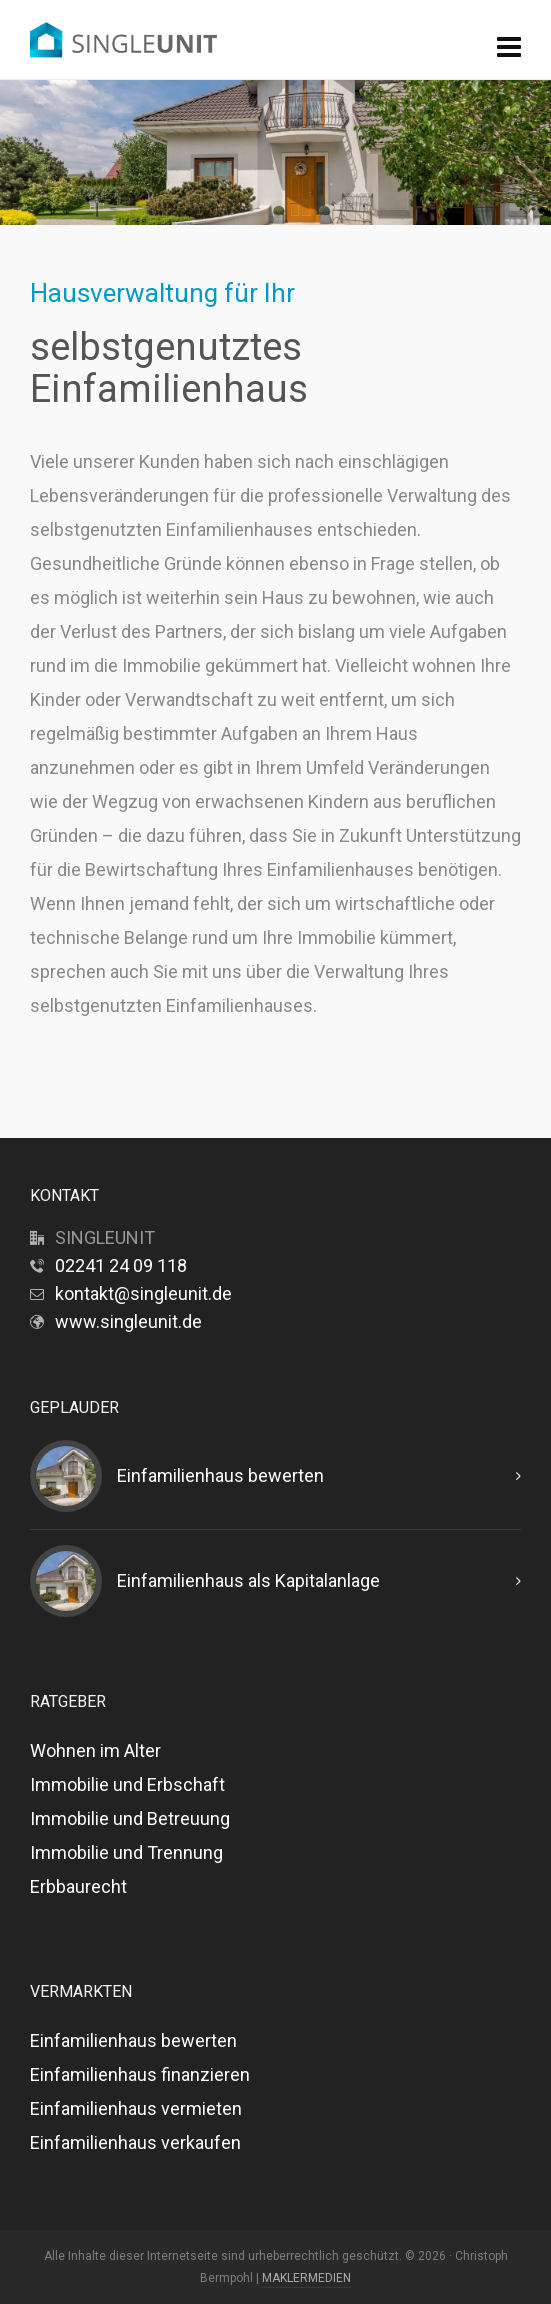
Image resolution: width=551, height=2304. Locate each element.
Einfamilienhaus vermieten (136, 2108)
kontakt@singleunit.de (143, 1293)
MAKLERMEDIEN (306, 2278)
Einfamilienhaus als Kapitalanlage (248, 1580)
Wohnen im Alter (95, 1750)
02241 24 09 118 (121, 1265)
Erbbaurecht (78, 1886)
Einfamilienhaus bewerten (220, 1475)
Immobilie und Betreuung (130, 1818)
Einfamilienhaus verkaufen (135, 2142)
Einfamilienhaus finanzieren (140, 2074)
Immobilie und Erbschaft (127, 1784)
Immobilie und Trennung (126, 1852)
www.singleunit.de (128, 1321)
